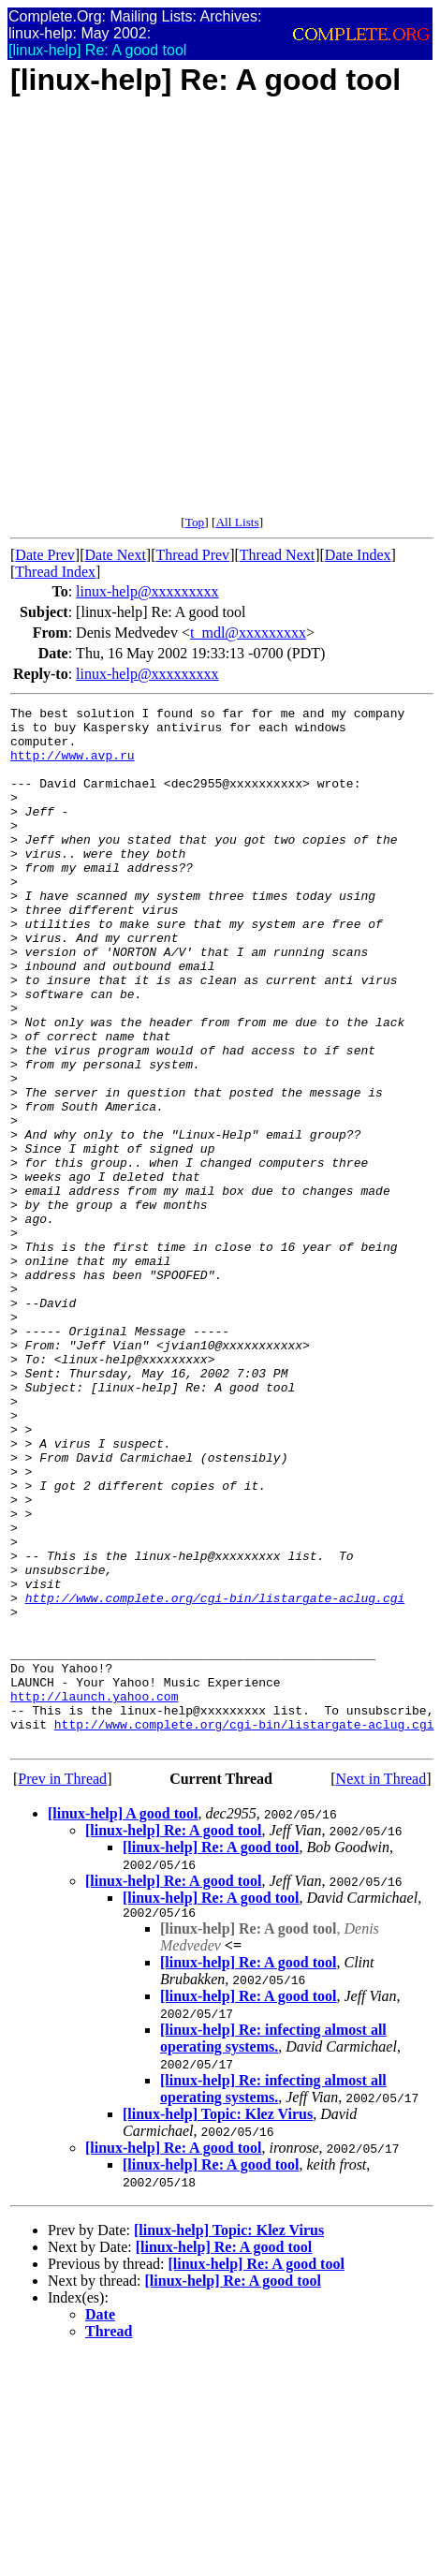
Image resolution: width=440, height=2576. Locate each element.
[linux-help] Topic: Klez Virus (218, 2325)
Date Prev (45, 555)
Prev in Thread (62, 1987)
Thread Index (55, 572)
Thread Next (277, 555)
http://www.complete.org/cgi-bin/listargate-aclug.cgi (215, 1777)
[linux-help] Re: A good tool (173, 2038)
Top (195, 522)
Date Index (358, 555)
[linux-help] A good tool (123, 2021)
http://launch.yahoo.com (94, 1895)
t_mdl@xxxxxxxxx (248, 632)
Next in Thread (381, 1987)
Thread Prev (192, 555)
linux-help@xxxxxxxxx (147, 591)
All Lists (236, 522)
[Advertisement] (199, 316)
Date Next (115, 555)
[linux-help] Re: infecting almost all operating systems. (273, 2248)
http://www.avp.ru (72, 766)
